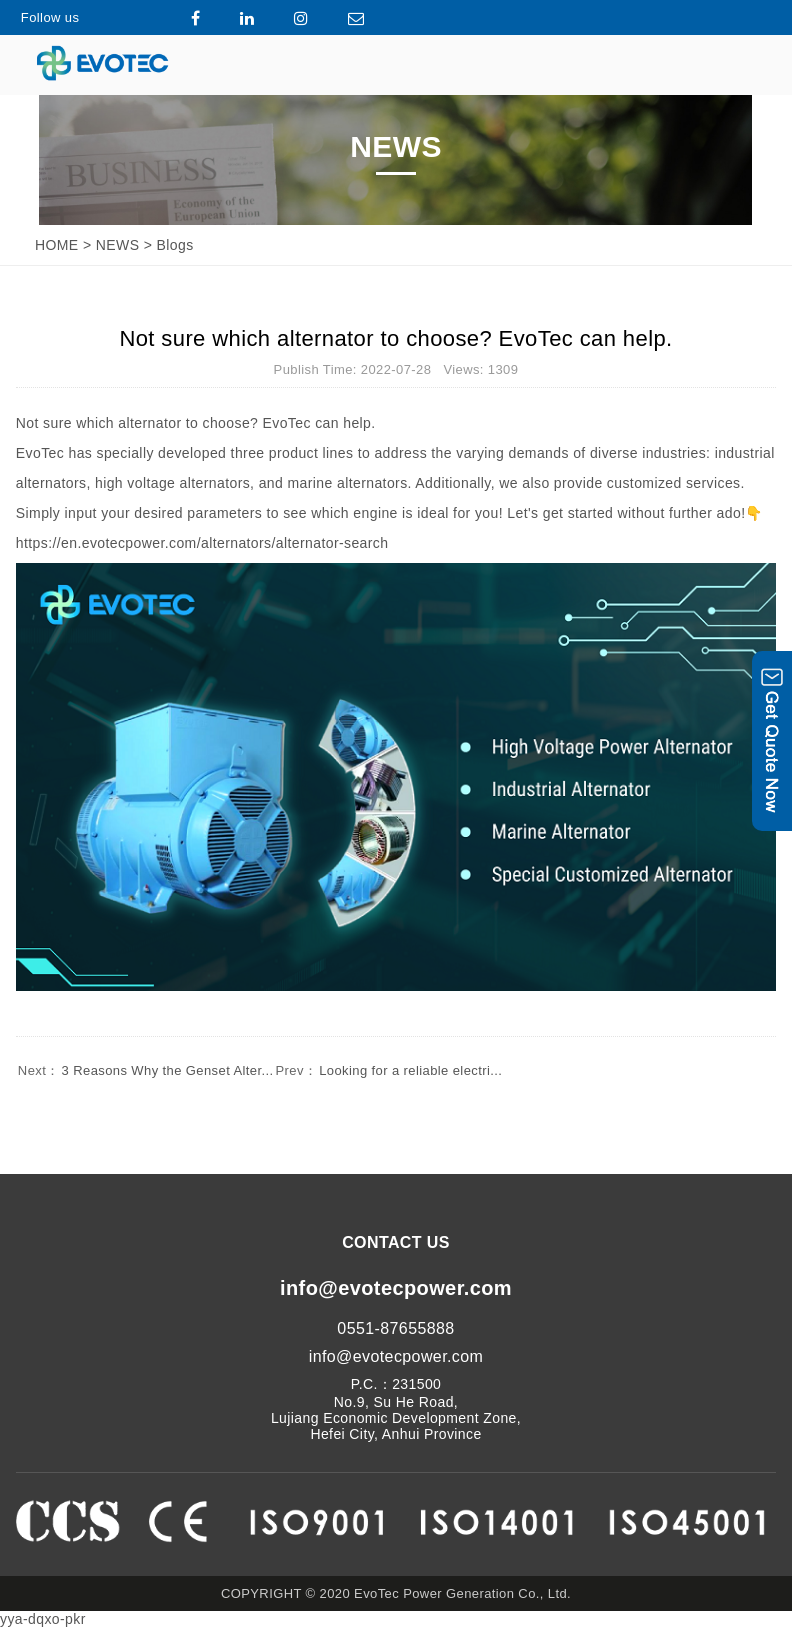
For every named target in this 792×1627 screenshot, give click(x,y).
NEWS (118, 245)
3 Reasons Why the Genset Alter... (145, 1070)
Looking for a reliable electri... (388, 1070)
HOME (57, 245)
